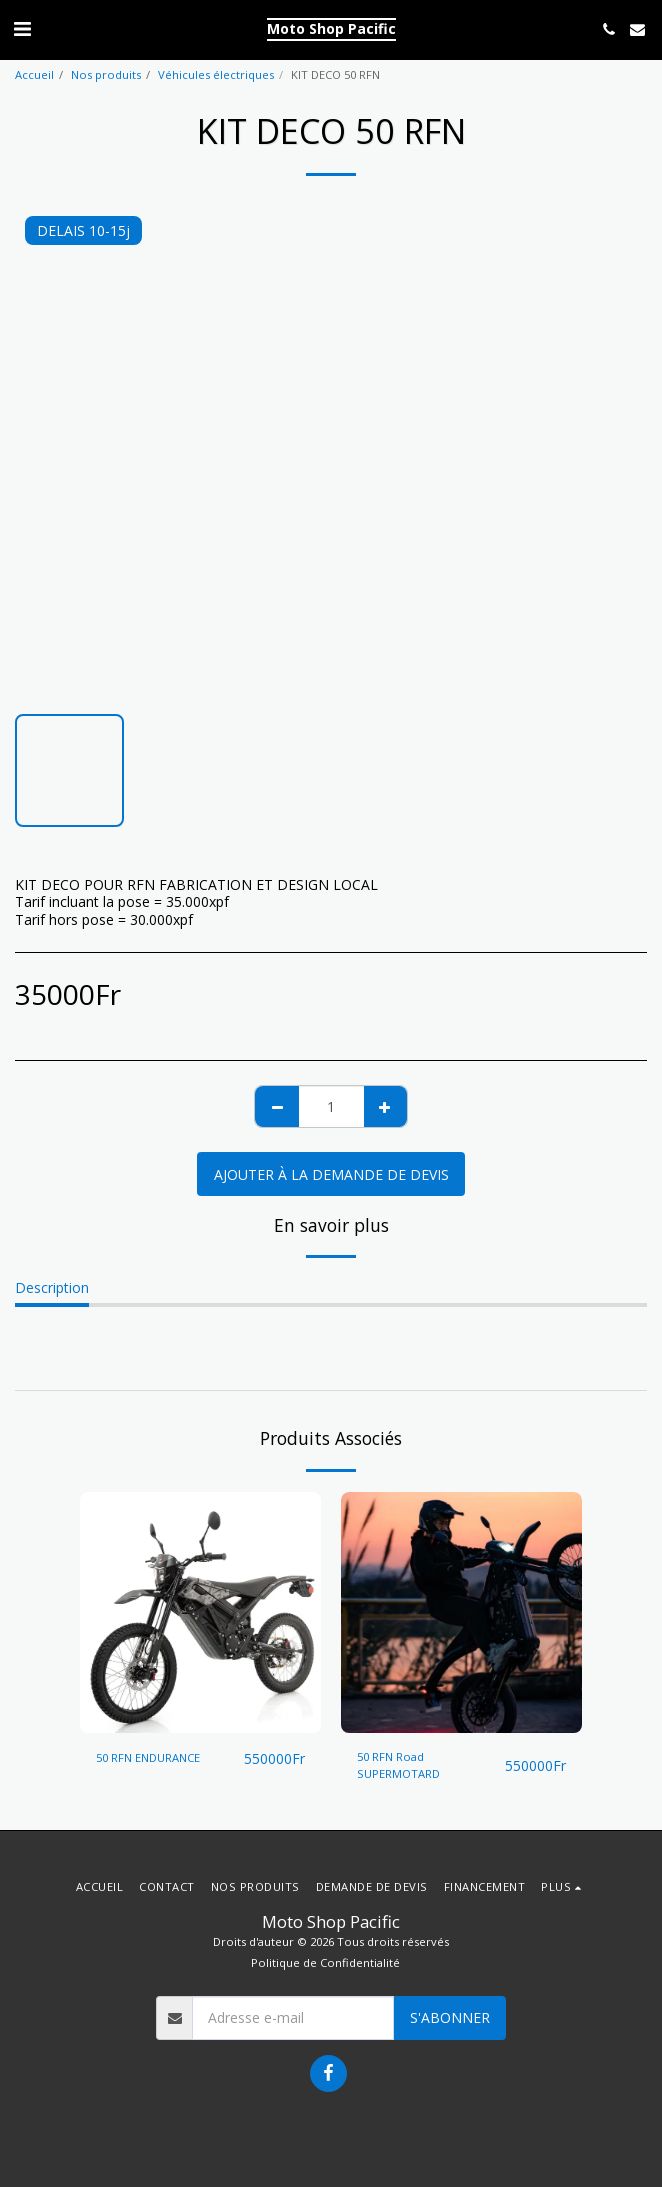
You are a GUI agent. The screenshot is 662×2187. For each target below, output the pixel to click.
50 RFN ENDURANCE (148, 1757)
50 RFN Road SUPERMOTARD (398, 1765)
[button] (22, 28)
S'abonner (450, 2017)
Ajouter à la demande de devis (331, 1174)
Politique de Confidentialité (325, 1962)
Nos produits (106, 74)
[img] (200, 1612)
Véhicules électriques (216, 74)
